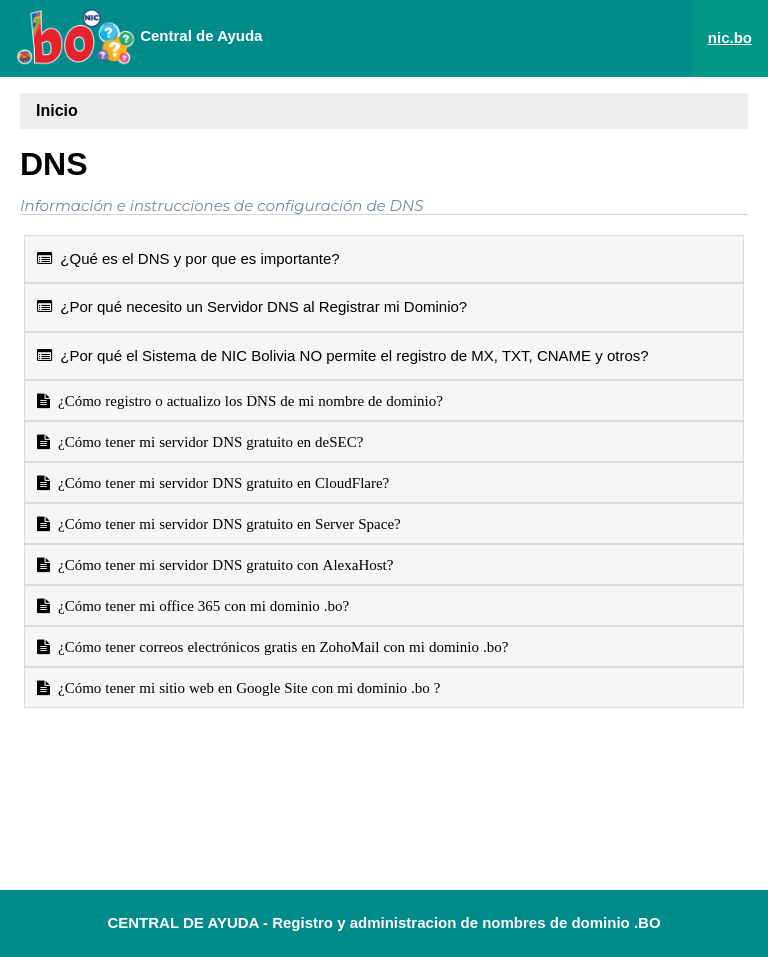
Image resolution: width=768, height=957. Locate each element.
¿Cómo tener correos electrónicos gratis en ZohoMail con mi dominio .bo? (279, 646)
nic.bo (730, 37)
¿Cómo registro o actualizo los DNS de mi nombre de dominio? (246, 400)
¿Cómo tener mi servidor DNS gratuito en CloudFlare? (219, 482)
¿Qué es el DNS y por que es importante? (188, 258)
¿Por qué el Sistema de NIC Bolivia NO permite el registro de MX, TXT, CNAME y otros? (343, 355)
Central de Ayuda (139, 37)
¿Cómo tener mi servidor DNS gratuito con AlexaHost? (221, 564)
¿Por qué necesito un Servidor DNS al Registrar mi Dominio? (252, 306)
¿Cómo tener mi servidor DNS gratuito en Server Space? (225, 523)
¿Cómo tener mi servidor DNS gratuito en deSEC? (206, 441)
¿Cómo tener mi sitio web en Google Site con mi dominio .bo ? (245, 687)
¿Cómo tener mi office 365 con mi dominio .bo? (199, 605)
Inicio (57, 110)
